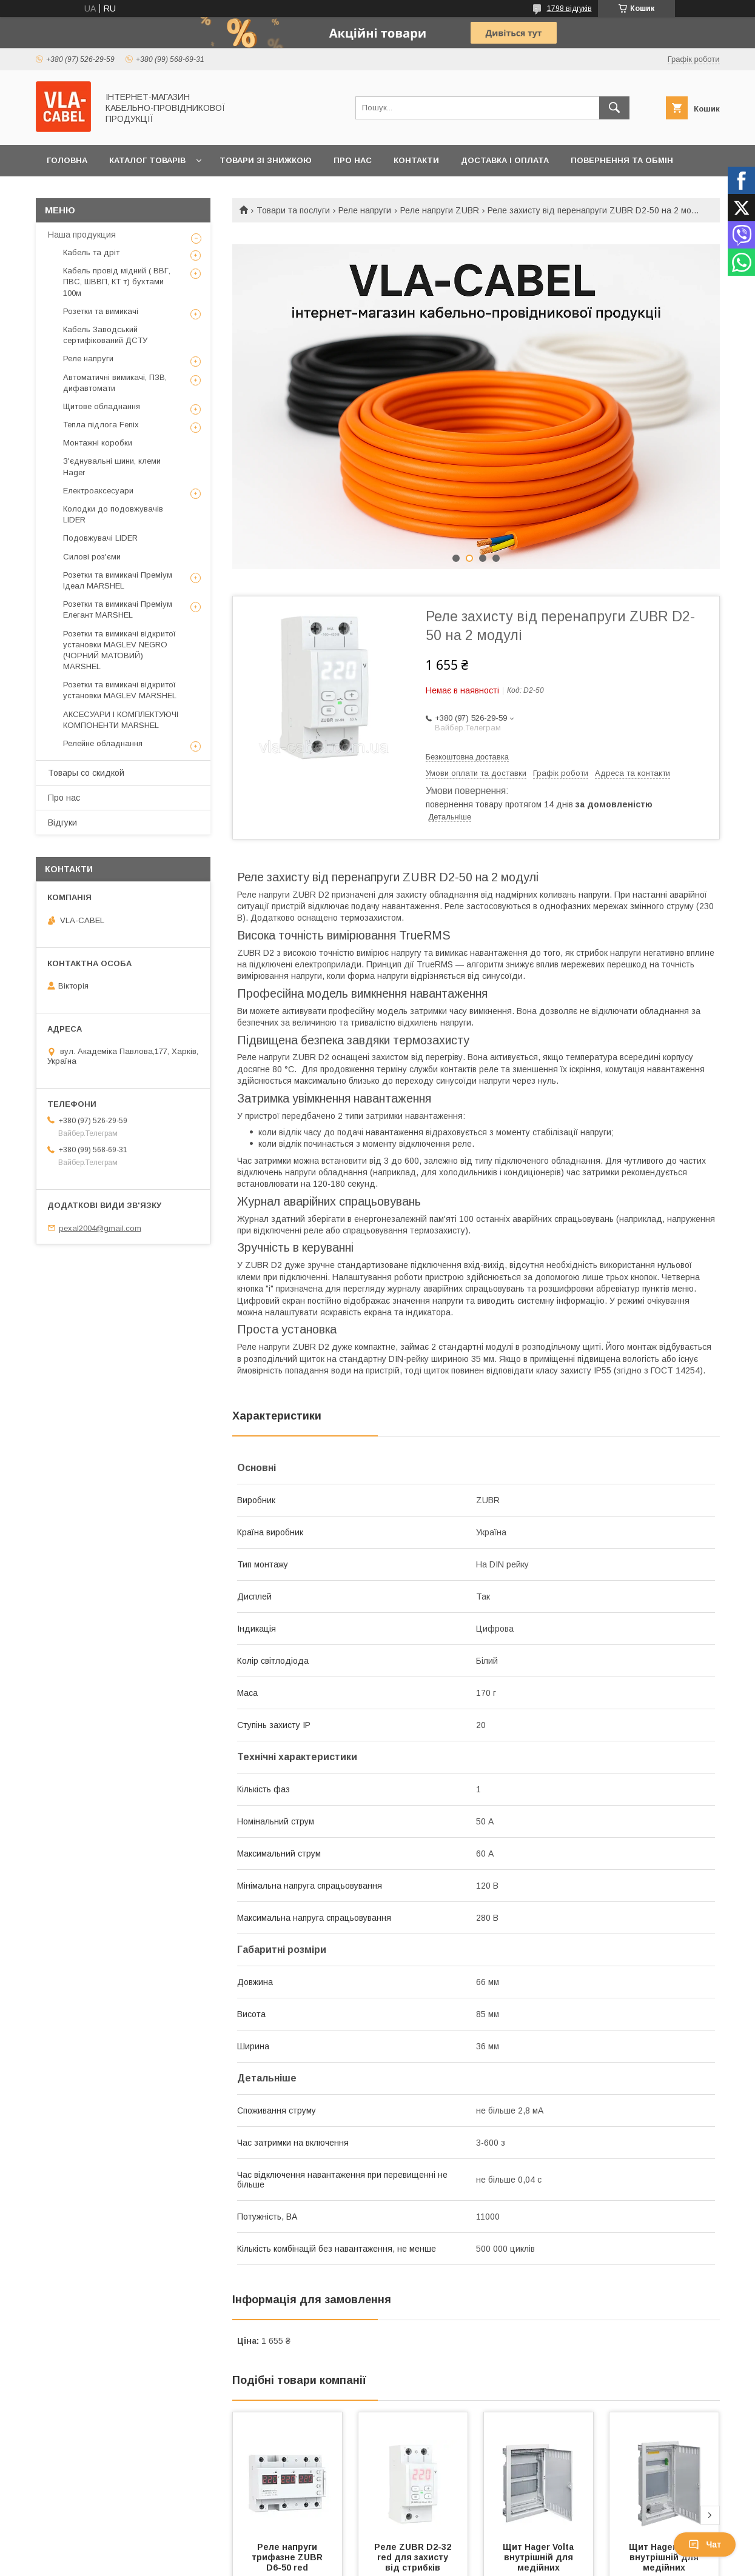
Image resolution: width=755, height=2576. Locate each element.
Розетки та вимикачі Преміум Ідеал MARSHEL (117, 580)
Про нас (353, 160)
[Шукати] (614, 107)
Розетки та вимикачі (100, 311)
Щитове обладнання (101, 406)
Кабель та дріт (91, 252)
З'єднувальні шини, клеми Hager (112, 466)
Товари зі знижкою (266, 160)
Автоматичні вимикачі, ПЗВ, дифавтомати (115, 383)
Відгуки (62, 822)
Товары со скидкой (86, 773)
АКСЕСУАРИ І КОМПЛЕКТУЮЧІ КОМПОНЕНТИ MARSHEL (120, 720)
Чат (704, 2544)
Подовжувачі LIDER (100, 537)
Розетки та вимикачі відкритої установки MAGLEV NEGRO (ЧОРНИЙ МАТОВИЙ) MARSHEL (119, 650)
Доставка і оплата (505, 160)
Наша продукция (82, 234)
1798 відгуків (569, 8)
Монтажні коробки (97, 442)
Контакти (416, 160)
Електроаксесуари (98, 490)
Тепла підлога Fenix (101, 424)
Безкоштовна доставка (467, 756)
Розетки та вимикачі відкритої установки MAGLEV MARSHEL (119, 690)
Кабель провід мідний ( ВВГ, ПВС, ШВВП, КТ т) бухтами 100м (116, 281)
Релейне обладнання (103, 743)
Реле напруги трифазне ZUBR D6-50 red (288, 2557)
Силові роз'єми (92, 556)
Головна (67, 160)
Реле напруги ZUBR (439, 210)
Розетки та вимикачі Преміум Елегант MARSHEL (117, 609)
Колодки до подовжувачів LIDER (113, 514)
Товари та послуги (293, 210)
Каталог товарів (147, 160)
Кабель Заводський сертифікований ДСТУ (105, 335)
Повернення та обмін (622, 160)
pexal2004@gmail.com (100, 1227)
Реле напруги (364, 210)
